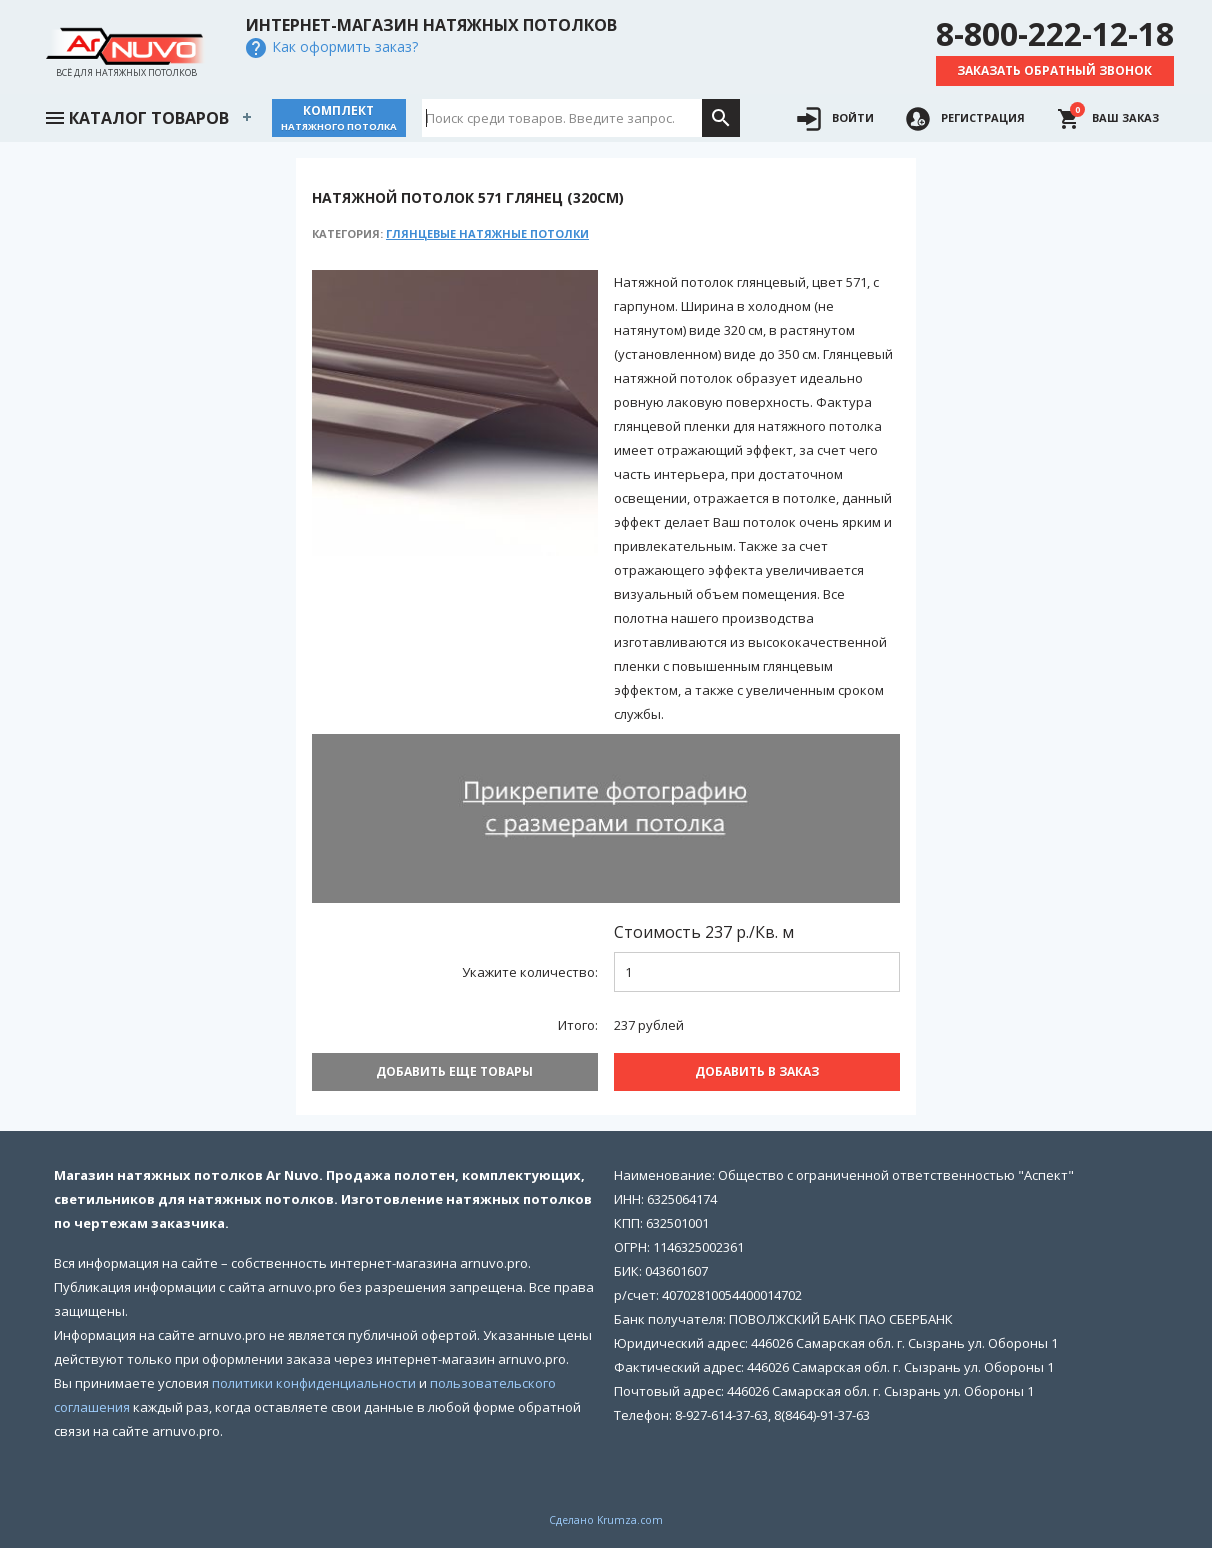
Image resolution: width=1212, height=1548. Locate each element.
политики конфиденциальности (314, 1383)
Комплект (339, 117)
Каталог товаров (136, 116)
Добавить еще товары (454, 1071)
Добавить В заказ (757, 1071)
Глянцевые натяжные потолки (487, 233)
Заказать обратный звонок (1054, 70)
